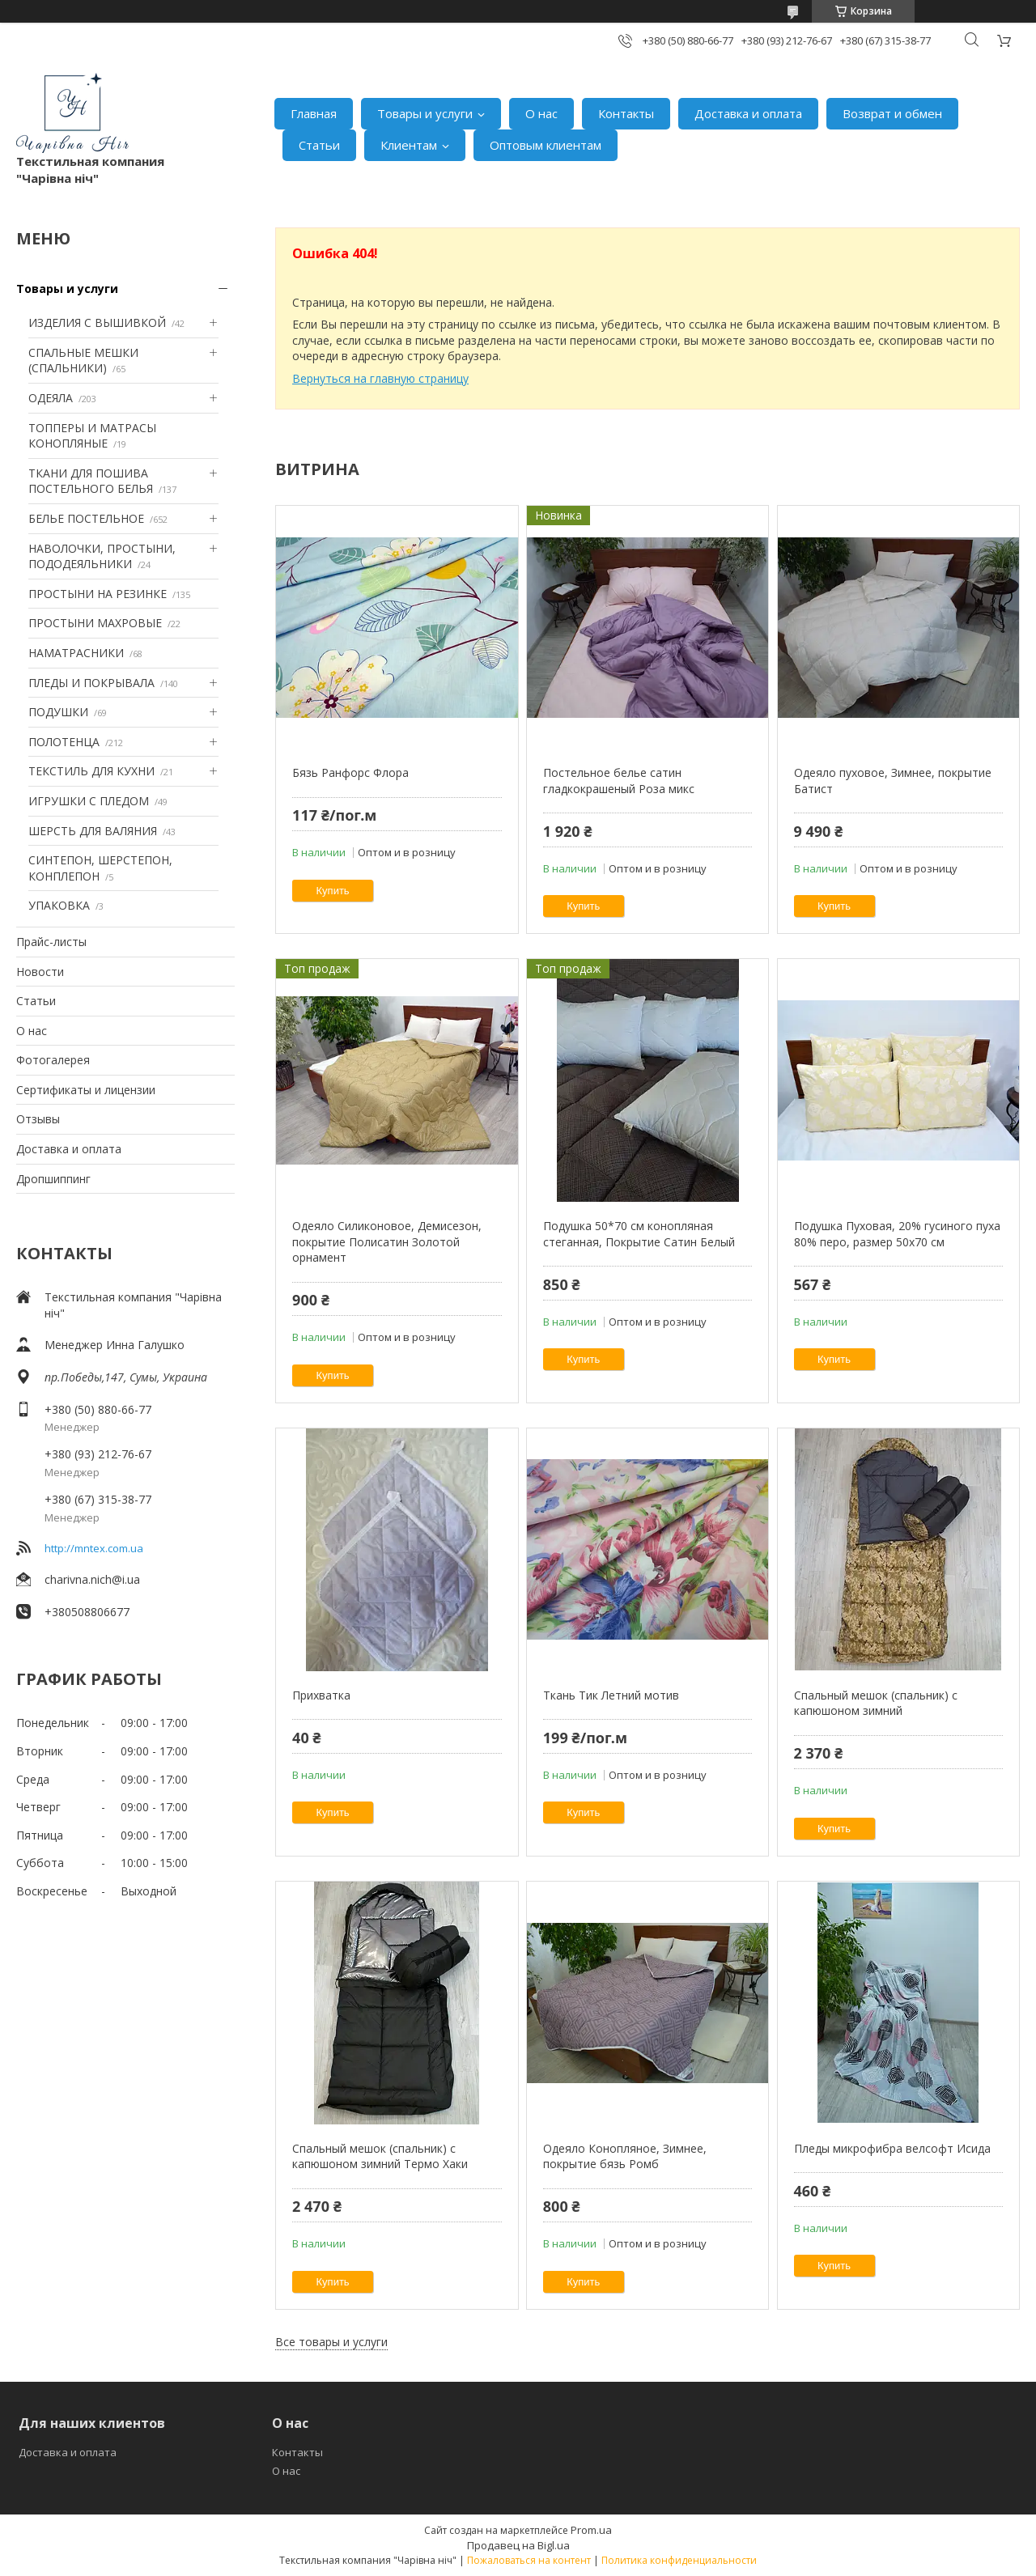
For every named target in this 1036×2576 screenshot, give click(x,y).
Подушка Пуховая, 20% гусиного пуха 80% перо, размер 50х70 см (897, 1234)
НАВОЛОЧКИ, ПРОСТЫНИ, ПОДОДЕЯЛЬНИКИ (102, 556)
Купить (333, 891)
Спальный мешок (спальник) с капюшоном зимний (875, 1703)
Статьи (319, 145)
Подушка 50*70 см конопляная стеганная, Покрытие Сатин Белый (639, 1234)
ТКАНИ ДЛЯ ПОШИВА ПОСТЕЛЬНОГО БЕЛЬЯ (90, 481)
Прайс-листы (51, 941)
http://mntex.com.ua (94, 1548)
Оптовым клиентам (545, 145)
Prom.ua (591, 2530)
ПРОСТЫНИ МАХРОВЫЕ (95, 622)
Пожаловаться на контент (529, 2560)
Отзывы (38, 1119)
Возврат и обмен (892, 113)
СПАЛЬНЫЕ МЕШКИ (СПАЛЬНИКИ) (83, 360)
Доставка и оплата (748, 113)
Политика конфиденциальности (679, 2560)
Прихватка (321, 1695)
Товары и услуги (425, 113)
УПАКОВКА (59, 905)
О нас (541, 113)
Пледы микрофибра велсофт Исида (892, 2148)
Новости (40, 971)
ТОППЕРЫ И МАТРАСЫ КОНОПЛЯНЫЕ (92, 436)
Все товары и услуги (331, 2341)
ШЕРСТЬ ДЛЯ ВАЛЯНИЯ (92, 830)
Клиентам (408, 145)
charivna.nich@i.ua (92, 1579)
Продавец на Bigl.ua (518, 2545)
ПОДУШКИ (58, 711)
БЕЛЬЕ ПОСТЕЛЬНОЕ (86, 518)
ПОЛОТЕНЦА (64, 741)
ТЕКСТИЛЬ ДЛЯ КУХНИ (91, 771)
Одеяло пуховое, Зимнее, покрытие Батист (892, 780)
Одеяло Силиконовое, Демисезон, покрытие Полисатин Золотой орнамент (387, 1241)
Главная (314, 113)
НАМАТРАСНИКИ (76, 652)
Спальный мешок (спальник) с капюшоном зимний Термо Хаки (380, 2156)
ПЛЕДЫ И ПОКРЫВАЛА (91, 682)
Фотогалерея (53, 1059)
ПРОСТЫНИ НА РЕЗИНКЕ (97, 593)
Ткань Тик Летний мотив (611, 1695)
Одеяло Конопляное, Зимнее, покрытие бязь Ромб (625, 2156)
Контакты (626, 113)
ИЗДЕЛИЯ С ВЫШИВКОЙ (97, 322)
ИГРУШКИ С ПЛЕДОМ (88, 800)
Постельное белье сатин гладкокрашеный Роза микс (618, 780)
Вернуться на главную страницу (380, 378)
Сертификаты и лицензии (85, 1089)
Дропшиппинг (53, 1178)
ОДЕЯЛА (50, 397)
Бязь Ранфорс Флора (350, 772)
